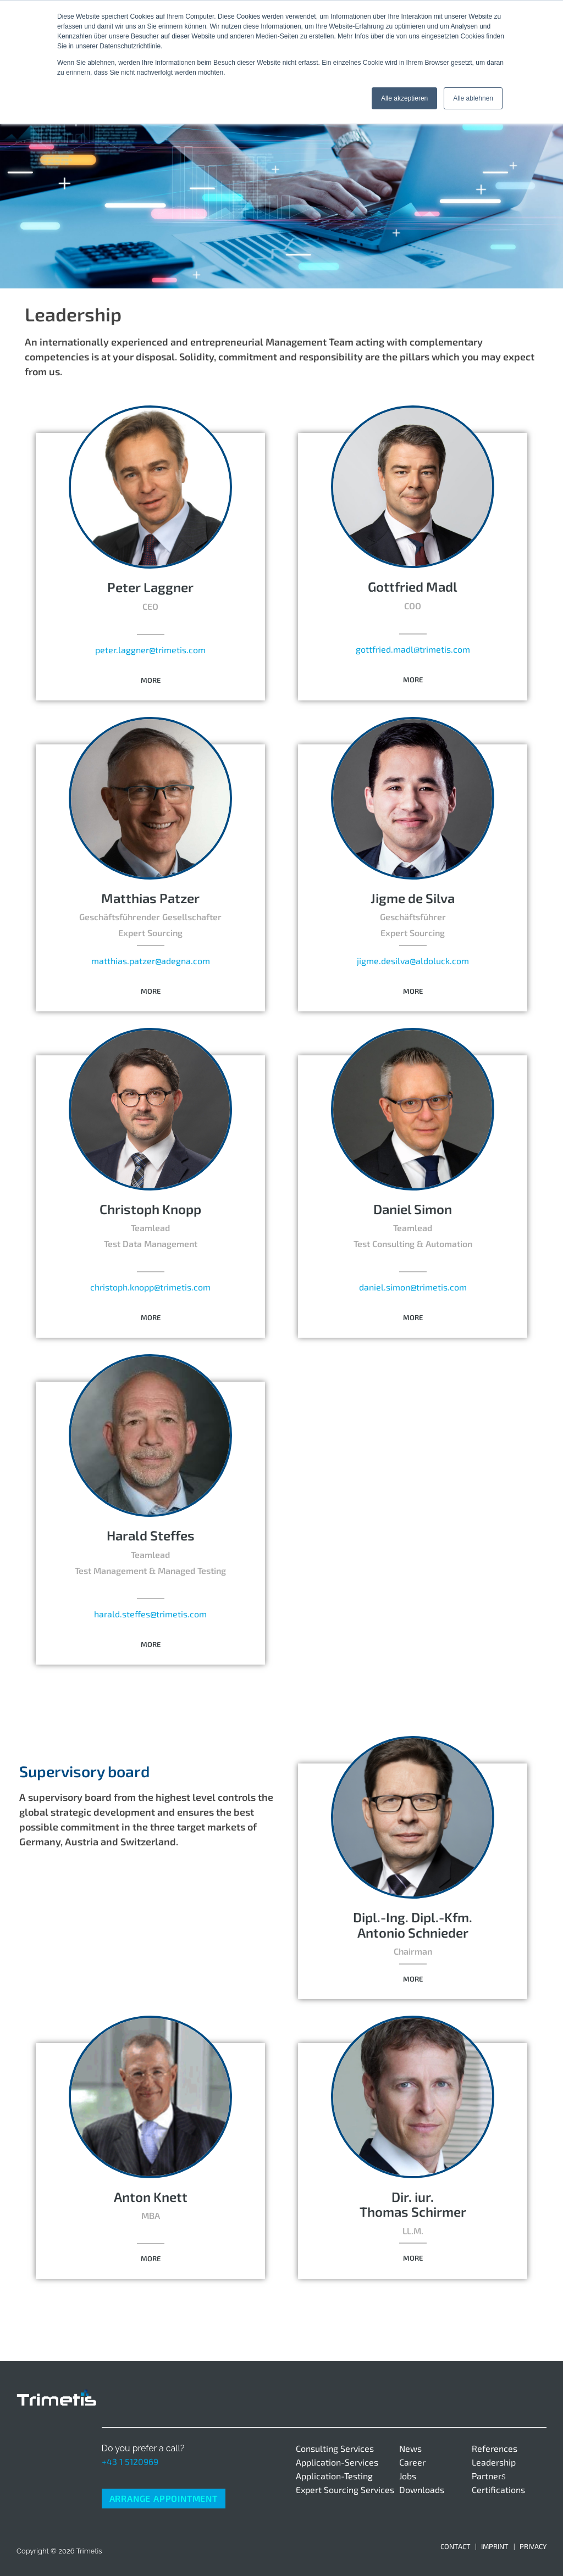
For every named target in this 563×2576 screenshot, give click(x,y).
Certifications (498, 2489)
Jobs (407, 2476)
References (494, 2448)
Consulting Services (335, 2448)
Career (412, 2462)
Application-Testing (334, 2476)
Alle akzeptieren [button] (404, 98)
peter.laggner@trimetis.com (150, 649)
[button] (150, 681)
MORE (151, 680)
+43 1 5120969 (130, 2461)
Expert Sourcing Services (345, 2489)
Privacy (533, 2546)
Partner (486, 2476)
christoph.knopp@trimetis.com (150, 1287)
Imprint (495, 2546)
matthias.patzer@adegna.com (150, 960)
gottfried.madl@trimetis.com (413, 649)
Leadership (494, 2462)
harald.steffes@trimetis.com (150, 1614)
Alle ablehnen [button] (473, 98)
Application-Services (337, 2462)
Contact (455, 2546)
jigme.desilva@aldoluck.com (413, 960)
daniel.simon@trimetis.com (413, 1287)
